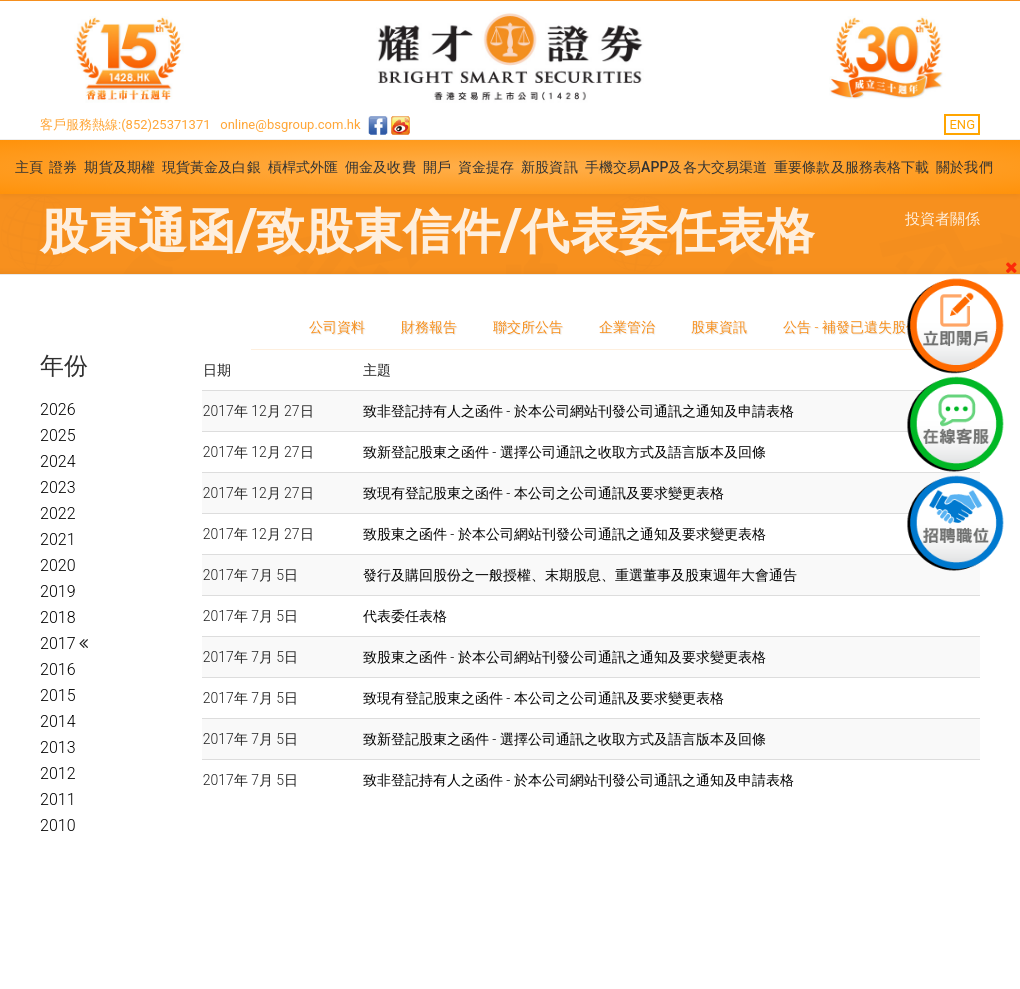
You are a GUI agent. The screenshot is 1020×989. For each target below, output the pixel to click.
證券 (63, 167)
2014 (58, 721)
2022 (58, 513)
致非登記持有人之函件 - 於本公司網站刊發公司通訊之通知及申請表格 (578, 411)
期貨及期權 (119, 167)
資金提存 (486, 167)
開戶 (437, 167)
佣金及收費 (380, 167)
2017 (59, 643)
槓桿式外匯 (303, 167)
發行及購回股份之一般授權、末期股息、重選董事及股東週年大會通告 (580, 575)
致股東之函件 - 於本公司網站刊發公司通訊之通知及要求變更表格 (564, 534)
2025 (58, 435)
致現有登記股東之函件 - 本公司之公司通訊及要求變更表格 (543, 493)
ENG (962, 124)
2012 (58, 773)
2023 (58, 487)
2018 (58, 617)
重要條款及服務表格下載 (851, 167)
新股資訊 (549, 167)
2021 (58, 539)
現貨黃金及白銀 (211, 167)
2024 (58, 461)
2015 (58, 695)
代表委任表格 (405, 616)
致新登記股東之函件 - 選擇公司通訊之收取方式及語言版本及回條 (564, 452)
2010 (58, 825)
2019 (58, 591)
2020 (58, 565)
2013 (58, 747)
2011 (58, 799)
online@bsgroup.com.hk (290, 124)
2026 (58, 409)
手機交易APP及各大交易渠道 (676, 167)
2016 (58, 669)
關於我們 (964, 167)
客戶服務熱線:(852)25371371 (125, 124)
